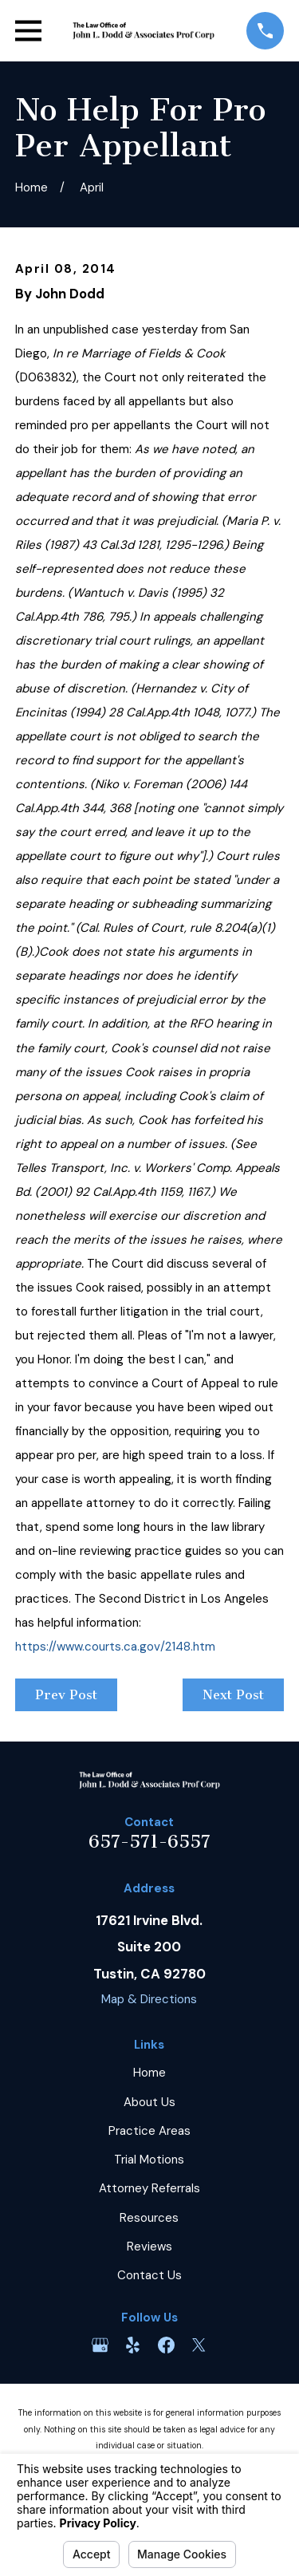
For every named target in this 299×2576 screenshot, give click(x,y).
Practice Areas (149, 2131)
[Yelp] (132, 2345)
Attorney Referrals (149, 2188)
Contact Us (149, 2275)
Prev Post (66, 1694)
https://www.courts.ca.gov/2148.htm (115, 1647)
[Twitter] (199, 2345)
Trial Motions (149, 2160)
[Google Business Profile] (100, 2345)
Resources (149, 2218)
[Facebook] (166, 2345)
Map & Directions (149, 1999)
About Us (149, 2102)
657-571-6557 (149, 1841)
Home (149, 2073)
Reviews (149, 2246)
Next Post (233, 1694)
